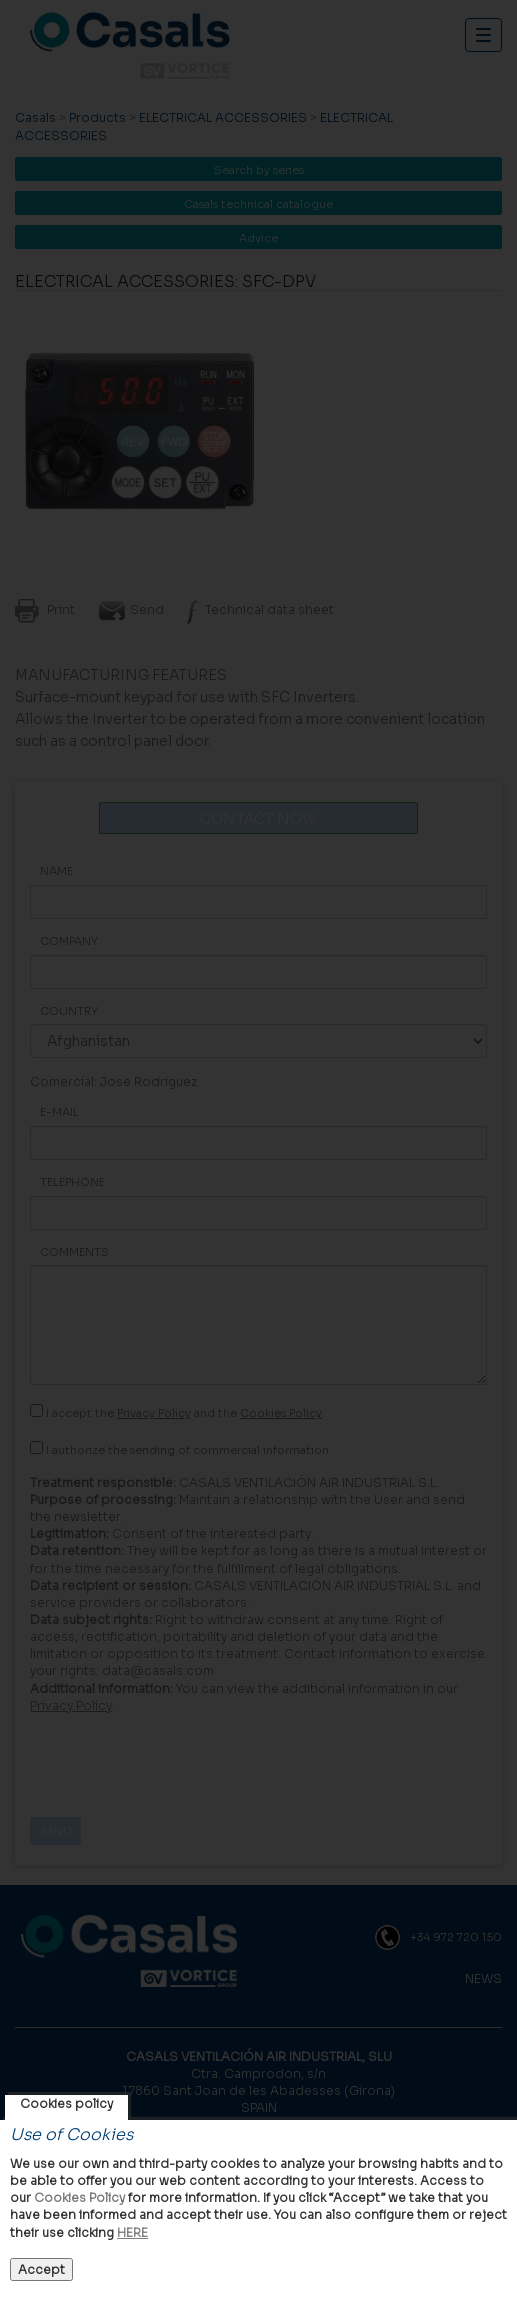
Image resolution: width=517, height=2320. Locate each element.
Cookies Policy (79, 2197)
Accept (41, 2269)
